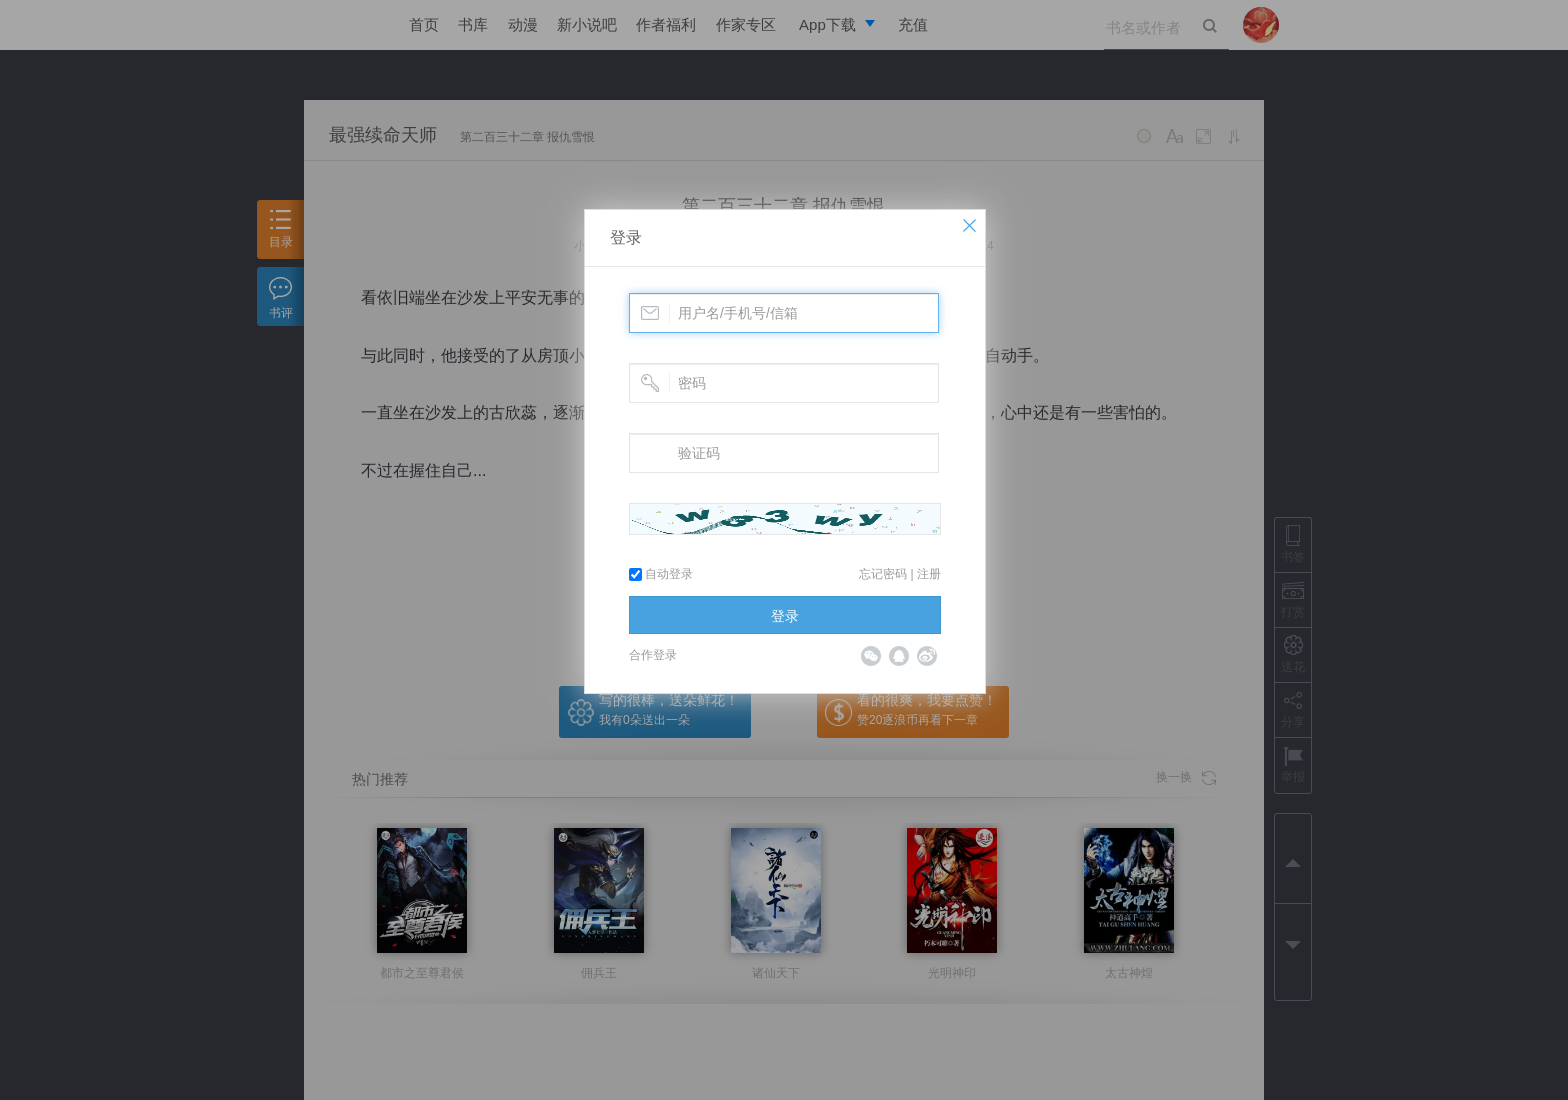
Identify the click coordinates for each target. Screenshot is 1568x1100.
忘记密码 (883, 574)
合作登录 (653, 655)
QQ (899, 656)
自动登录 (661, 574)
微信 (871, 656)
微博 (927, 656)
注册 (929, 574)
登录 (626, 237)
